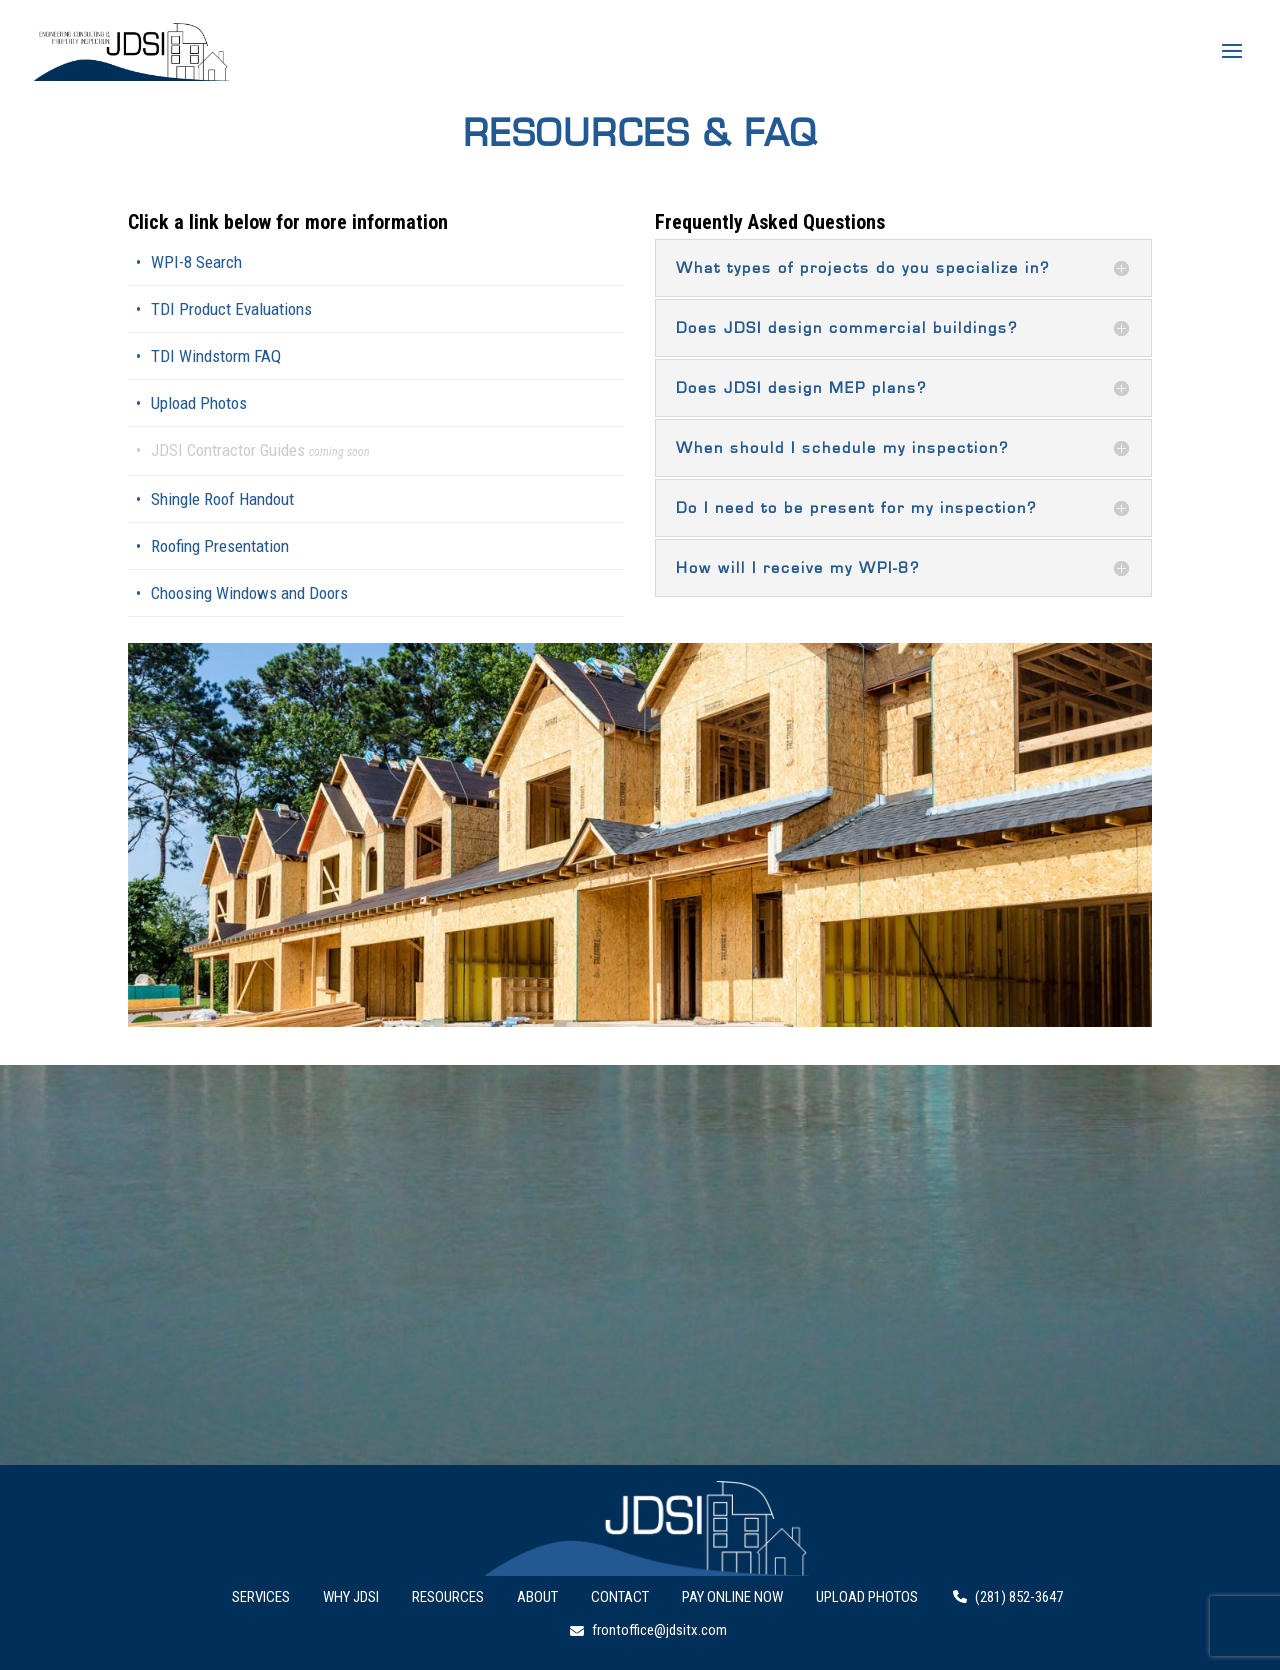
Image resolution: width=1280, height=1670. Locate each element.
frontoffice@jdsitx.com (648, 1630)
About (537, 1597)
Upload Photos (199, 403)
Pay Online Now (732, 1597)
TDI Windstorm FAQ (216, 356)
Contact (620, 1597)
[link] (376, 451)
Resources (448, 1597)
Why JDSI (351, 1597)
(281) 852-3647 (1008, 1597)
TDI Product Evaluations (231, 309)
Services (261, 1597)
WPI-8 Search (196, 262)
